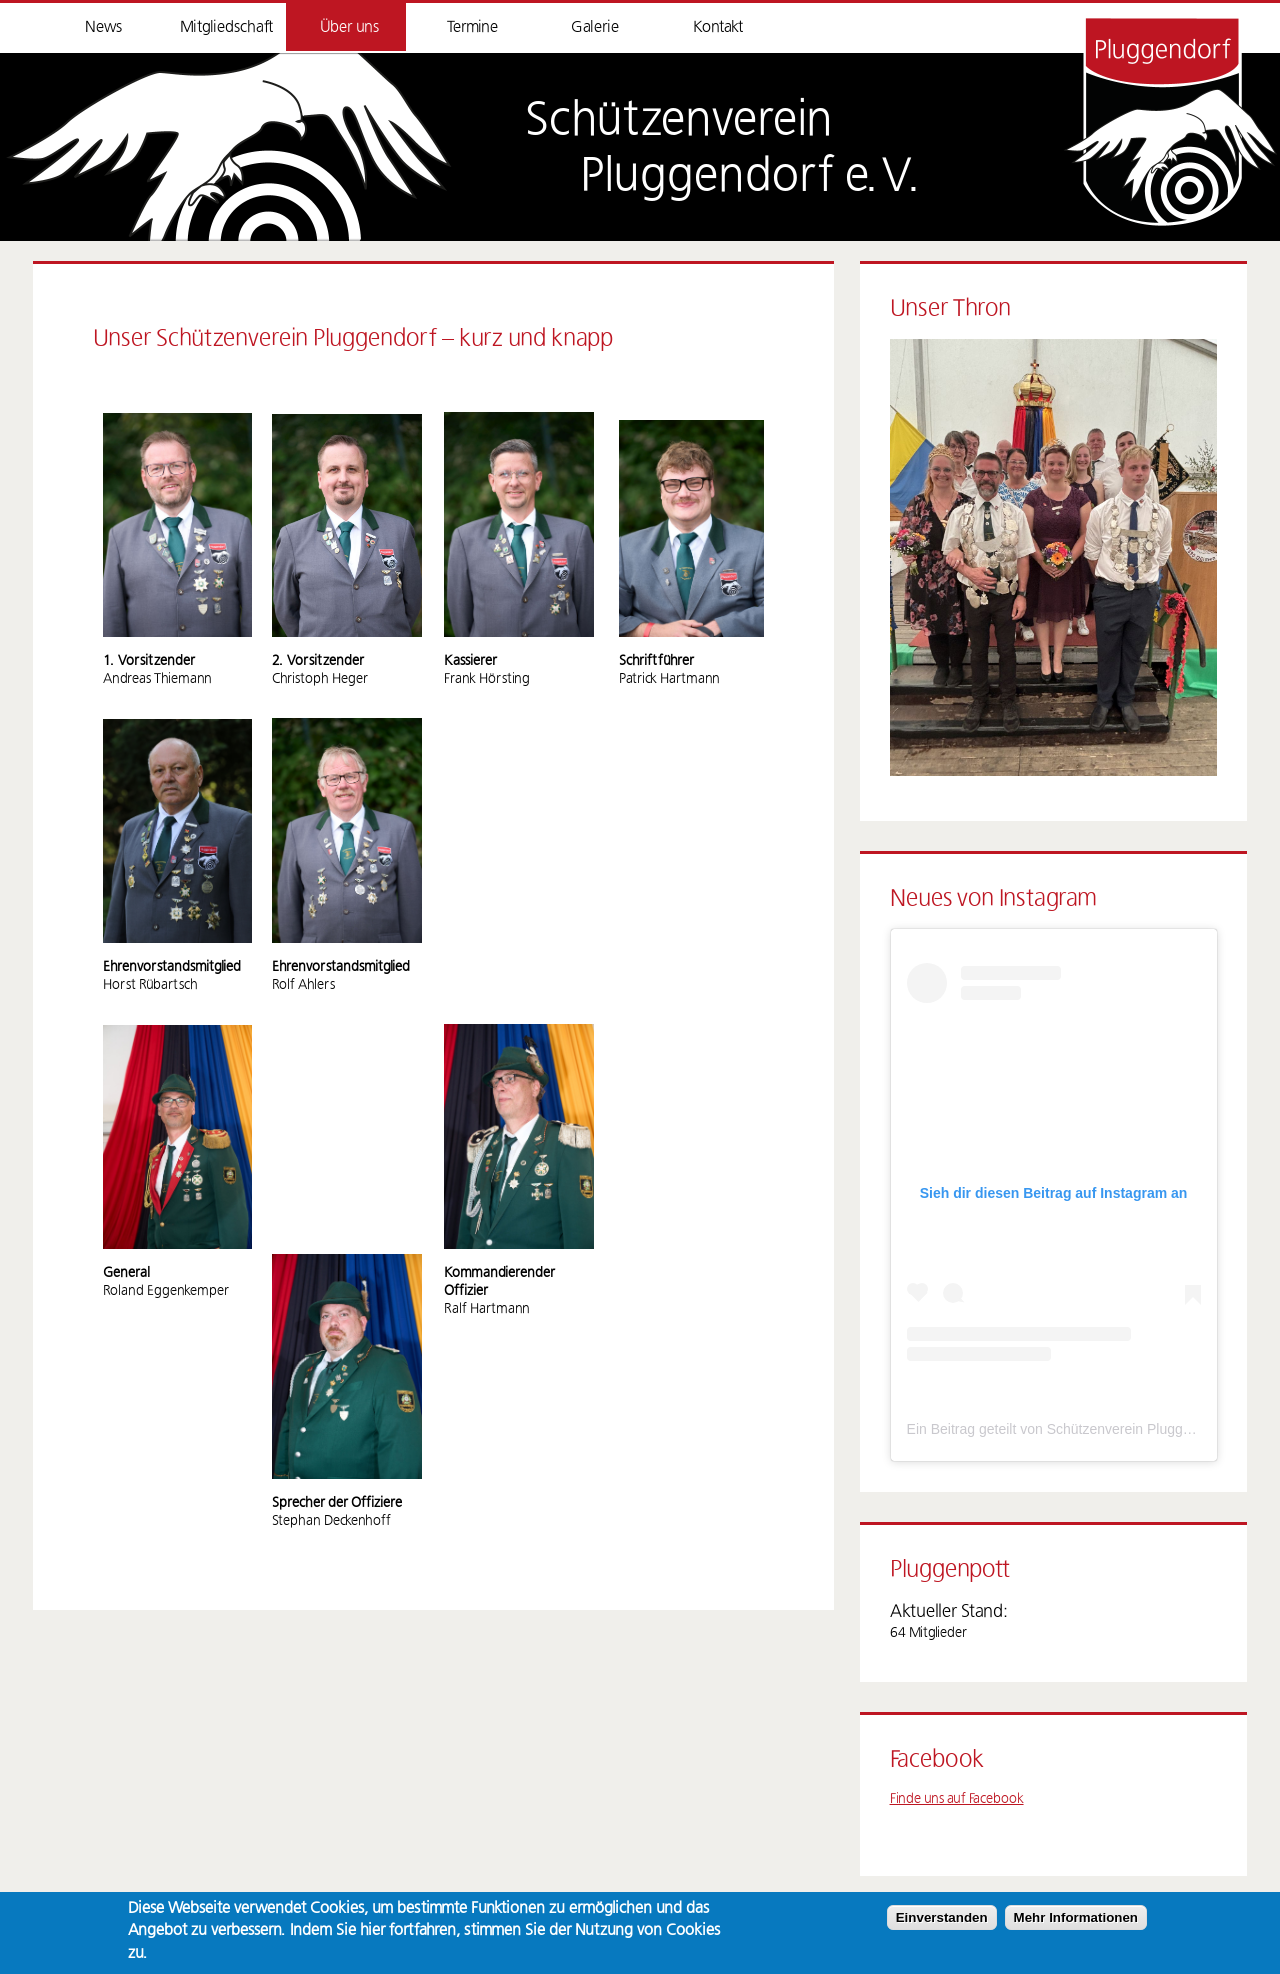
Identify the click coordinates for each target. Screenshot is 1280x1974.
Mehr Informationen (1076, 1917)
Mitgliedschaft (226, 27)
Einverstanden (942, 1917)
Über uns (349, 27)
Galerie (595, 27)
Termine (472, 27)
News (103, 27)
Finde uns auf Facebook (957, 1799)
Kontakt (718, 27)
